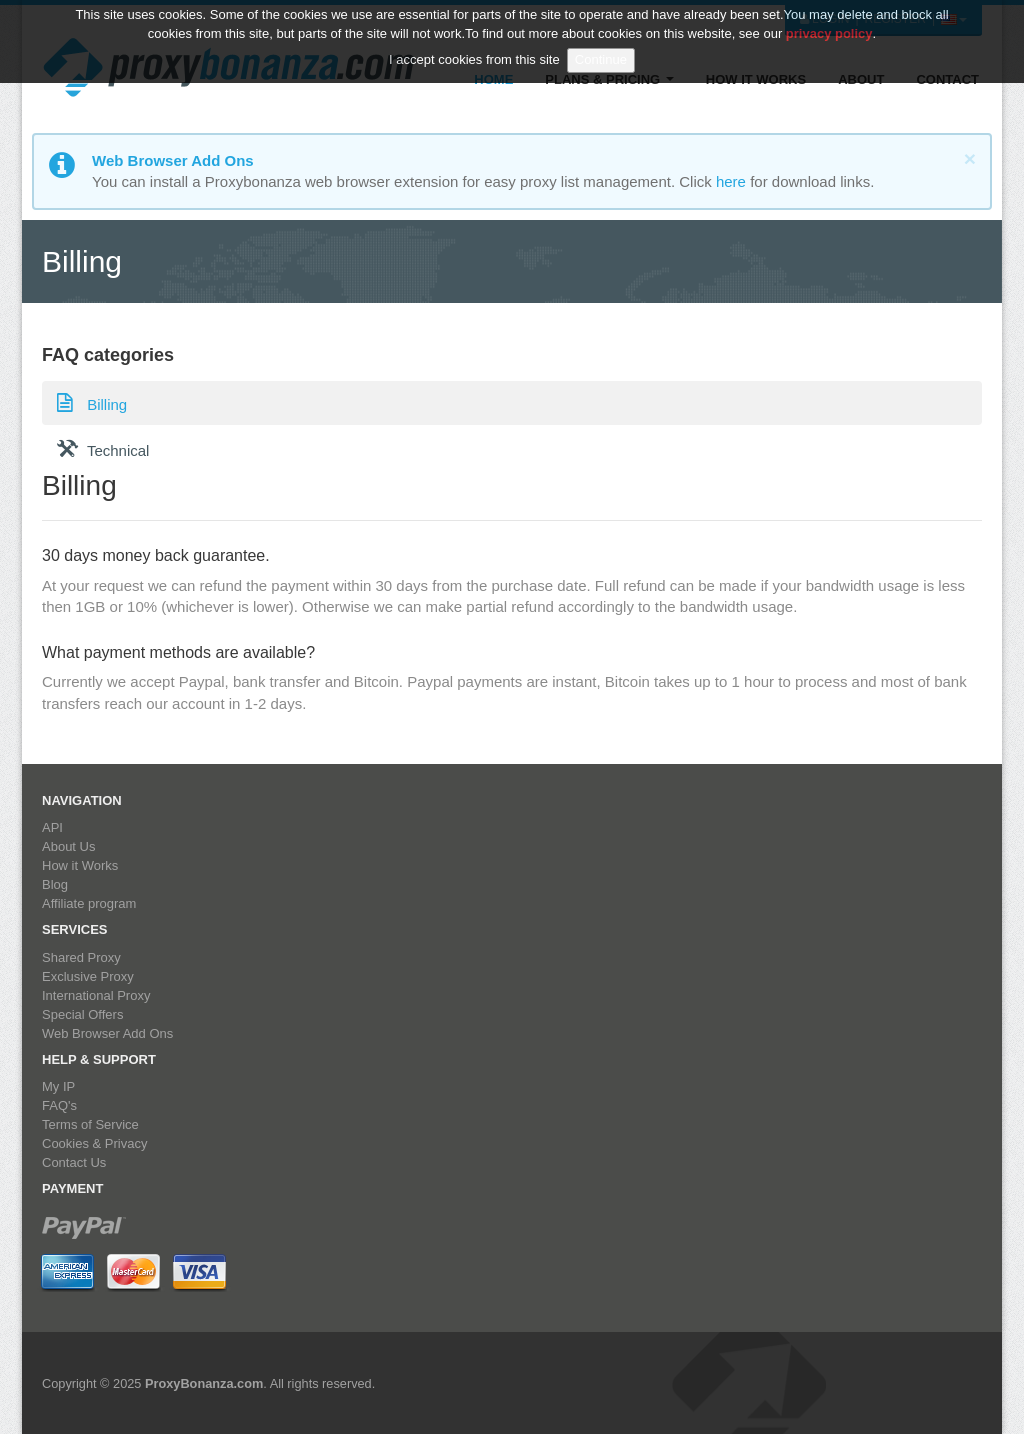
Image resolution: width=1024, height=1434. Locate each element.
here (731, 181)
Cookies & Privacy (94, 1143)
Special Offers (82, 1014)
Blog (55, 884)
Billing (92, 402)
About (861, 79)
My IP (58, 1086)
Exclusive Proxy (88, 976)
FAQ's (59, 1105)
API (52, 827)
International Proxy (96, 995)
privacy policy (829, 20)
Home (493, 79)
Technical (103, 448)
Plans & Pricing (609, 79)
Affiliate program (89, 903)
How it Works (756, 79)
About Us (68, 846)
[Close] (970, 158)
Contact (947, 79)
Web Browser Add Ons (107, 1033)
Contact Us (74, 1162)
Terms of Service (90, 1124)
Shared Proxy (81, 957)
